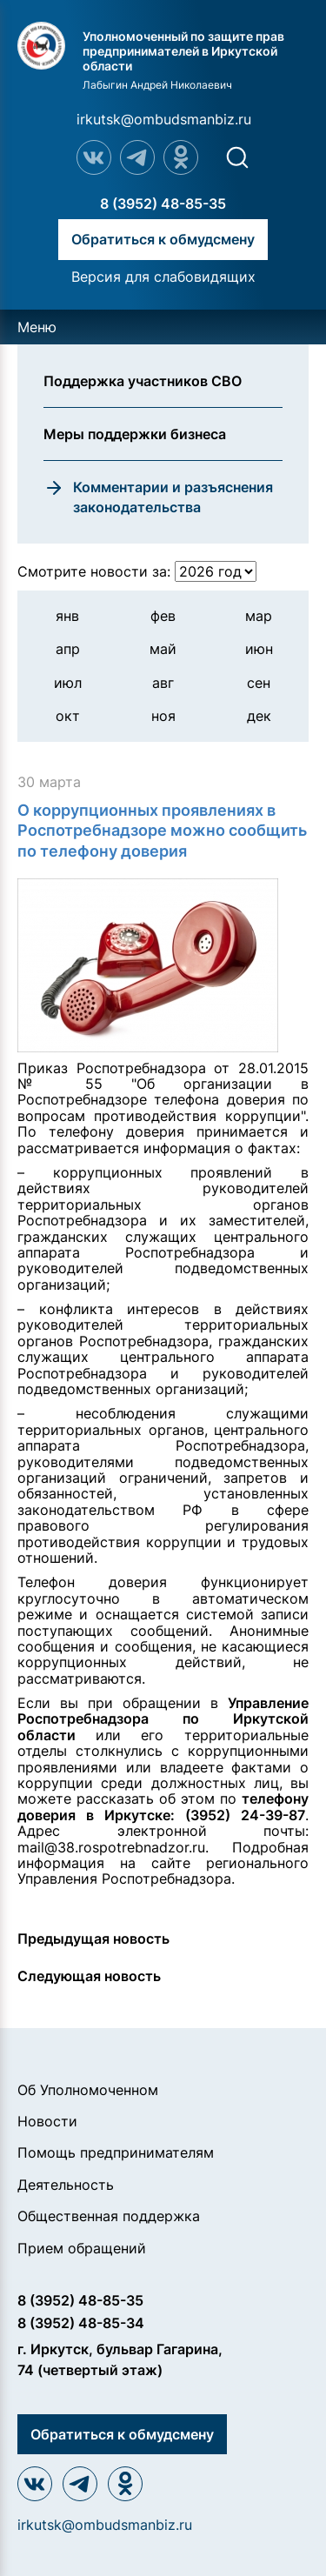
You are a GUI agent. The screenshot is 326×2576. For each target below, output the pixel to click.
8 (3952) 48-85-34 (80, 2323)
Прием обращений (81, 2248)
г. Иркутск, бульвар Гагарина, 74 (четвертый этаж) (120, 2359)
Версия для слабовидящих (163, 276)
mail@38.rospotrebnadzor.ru (111, 1847)
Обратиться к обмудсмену (163, 239)
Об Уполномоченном (87, 2090)
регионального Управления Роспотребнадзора (163, 1870)
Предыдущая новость (93, 1938)
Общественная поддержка (108, 2216)
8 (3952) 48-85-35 (163, 203)
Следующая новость (89, 1976)
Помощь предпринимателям (115, 2152)
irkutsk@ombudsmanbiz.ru (164, 119)
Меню (37, 327)
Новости (47, 2121)
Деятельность (65, 2184)
